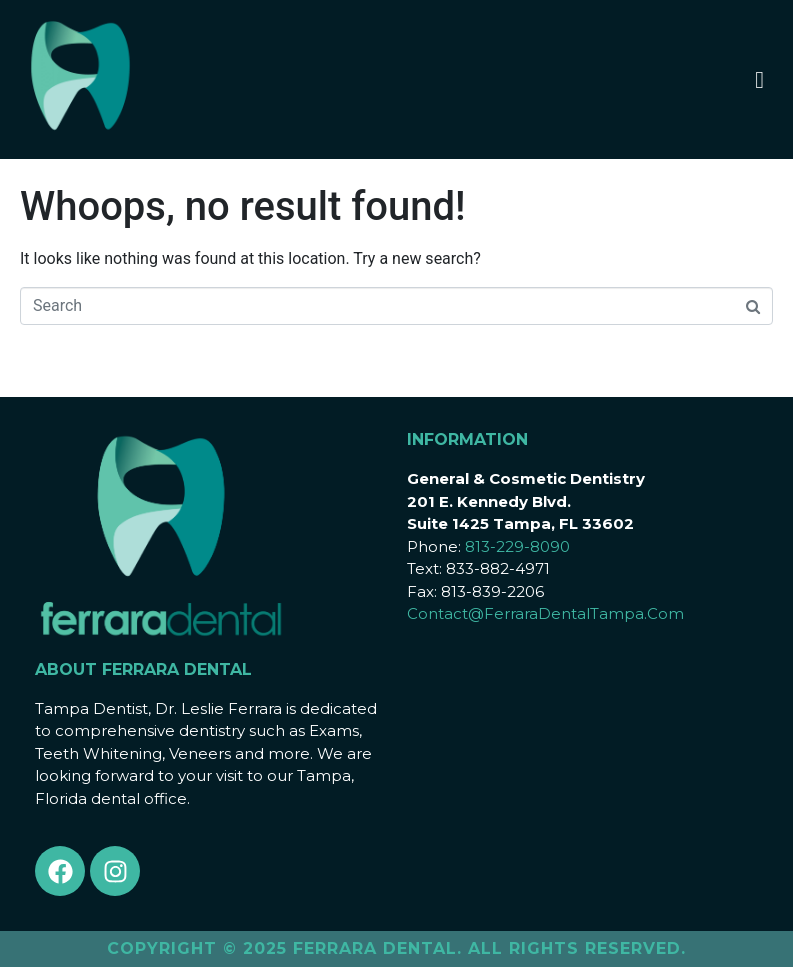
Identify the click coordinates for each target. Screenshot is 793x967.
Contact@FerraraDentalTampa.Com (545, 613)
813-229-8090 (517, 546)
